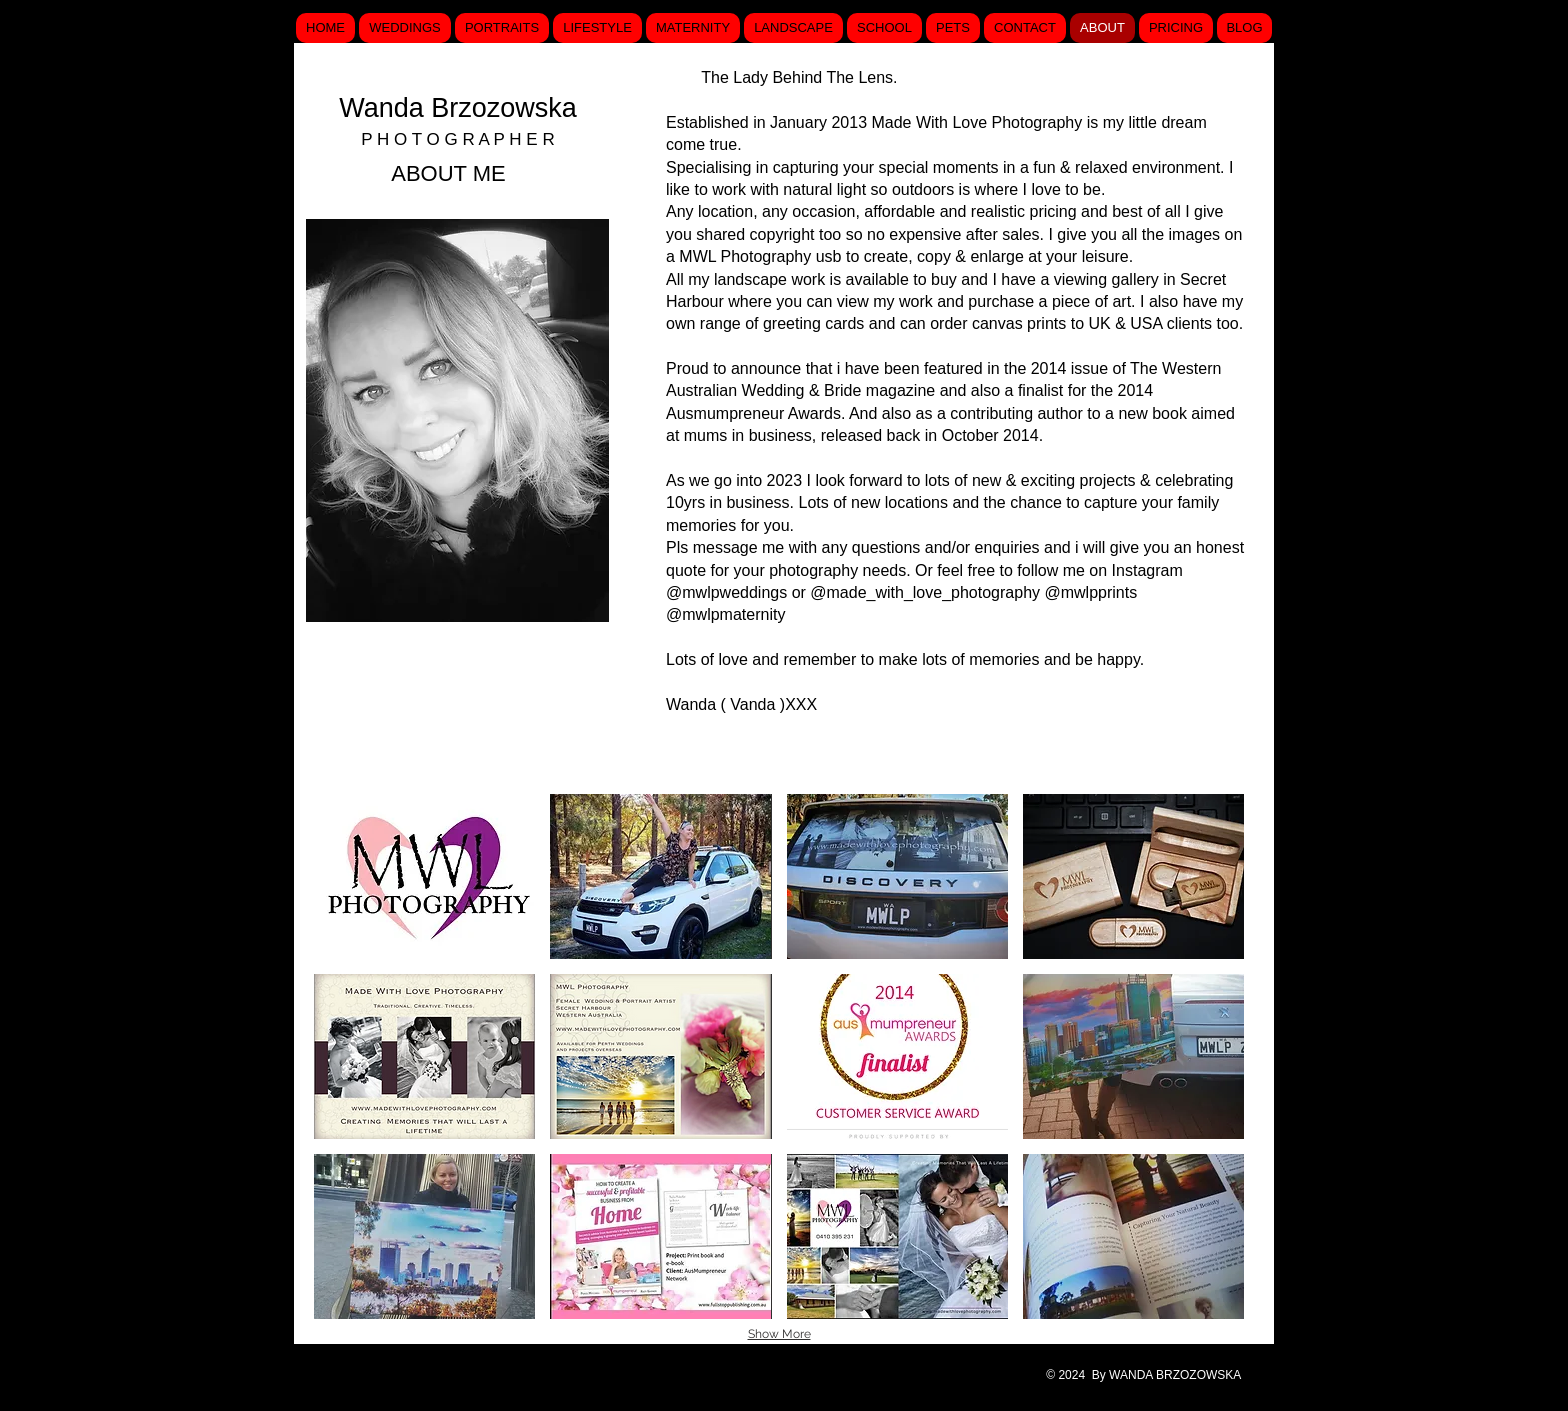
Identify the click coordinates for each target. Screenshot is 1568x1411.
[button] (424, 876)
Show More (779, 1334)
